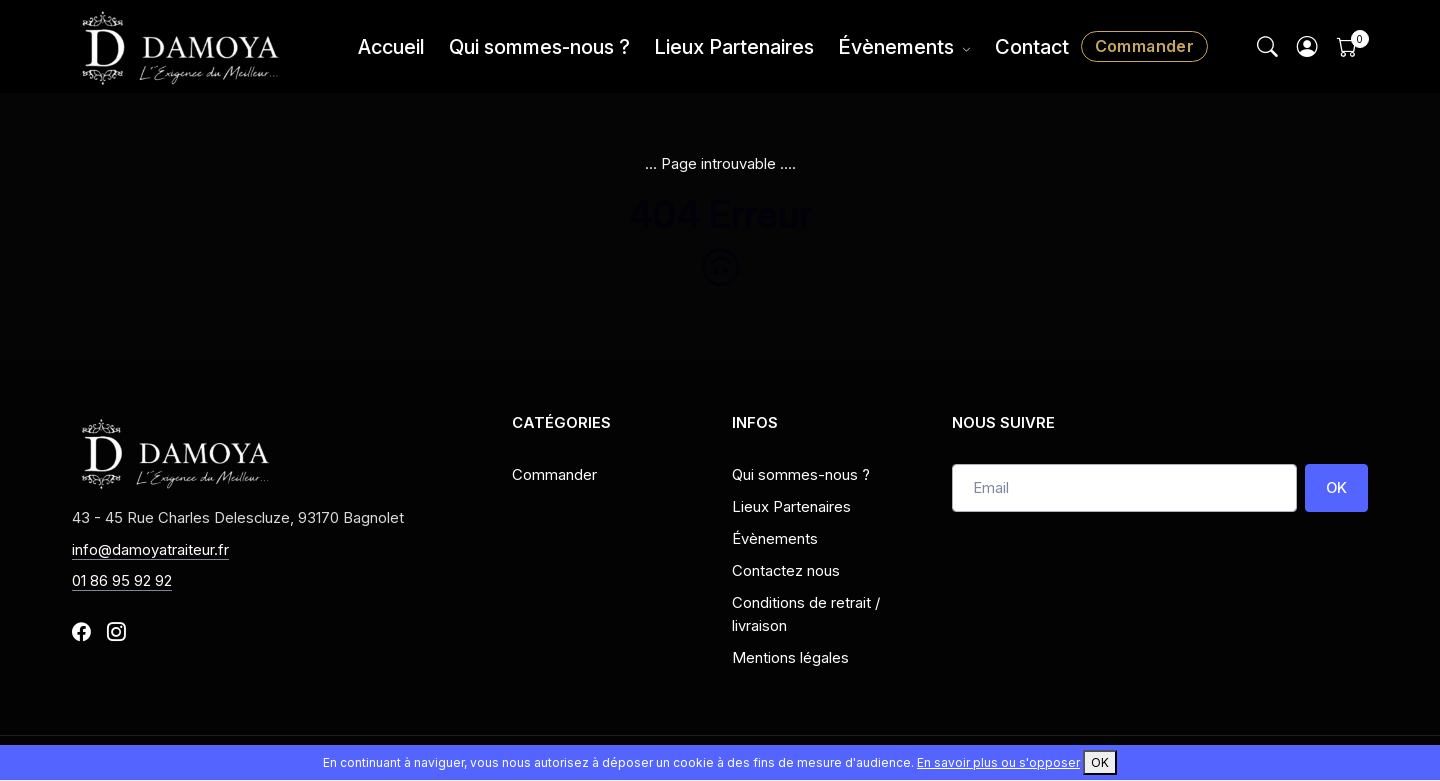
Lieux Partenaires (734, 47)
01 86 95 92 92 (122, 581)
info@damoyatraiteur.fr (150, 550)
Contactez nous (786, 571)
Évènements (896, 47)
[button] (1308, 46)
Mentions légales (790, 658)
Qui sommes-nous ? (539, 47)
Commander (1145, 46)
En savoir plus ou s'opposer (998, 762)
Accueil (391, 47)
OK (1336, 488)
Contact (1032, 47)
